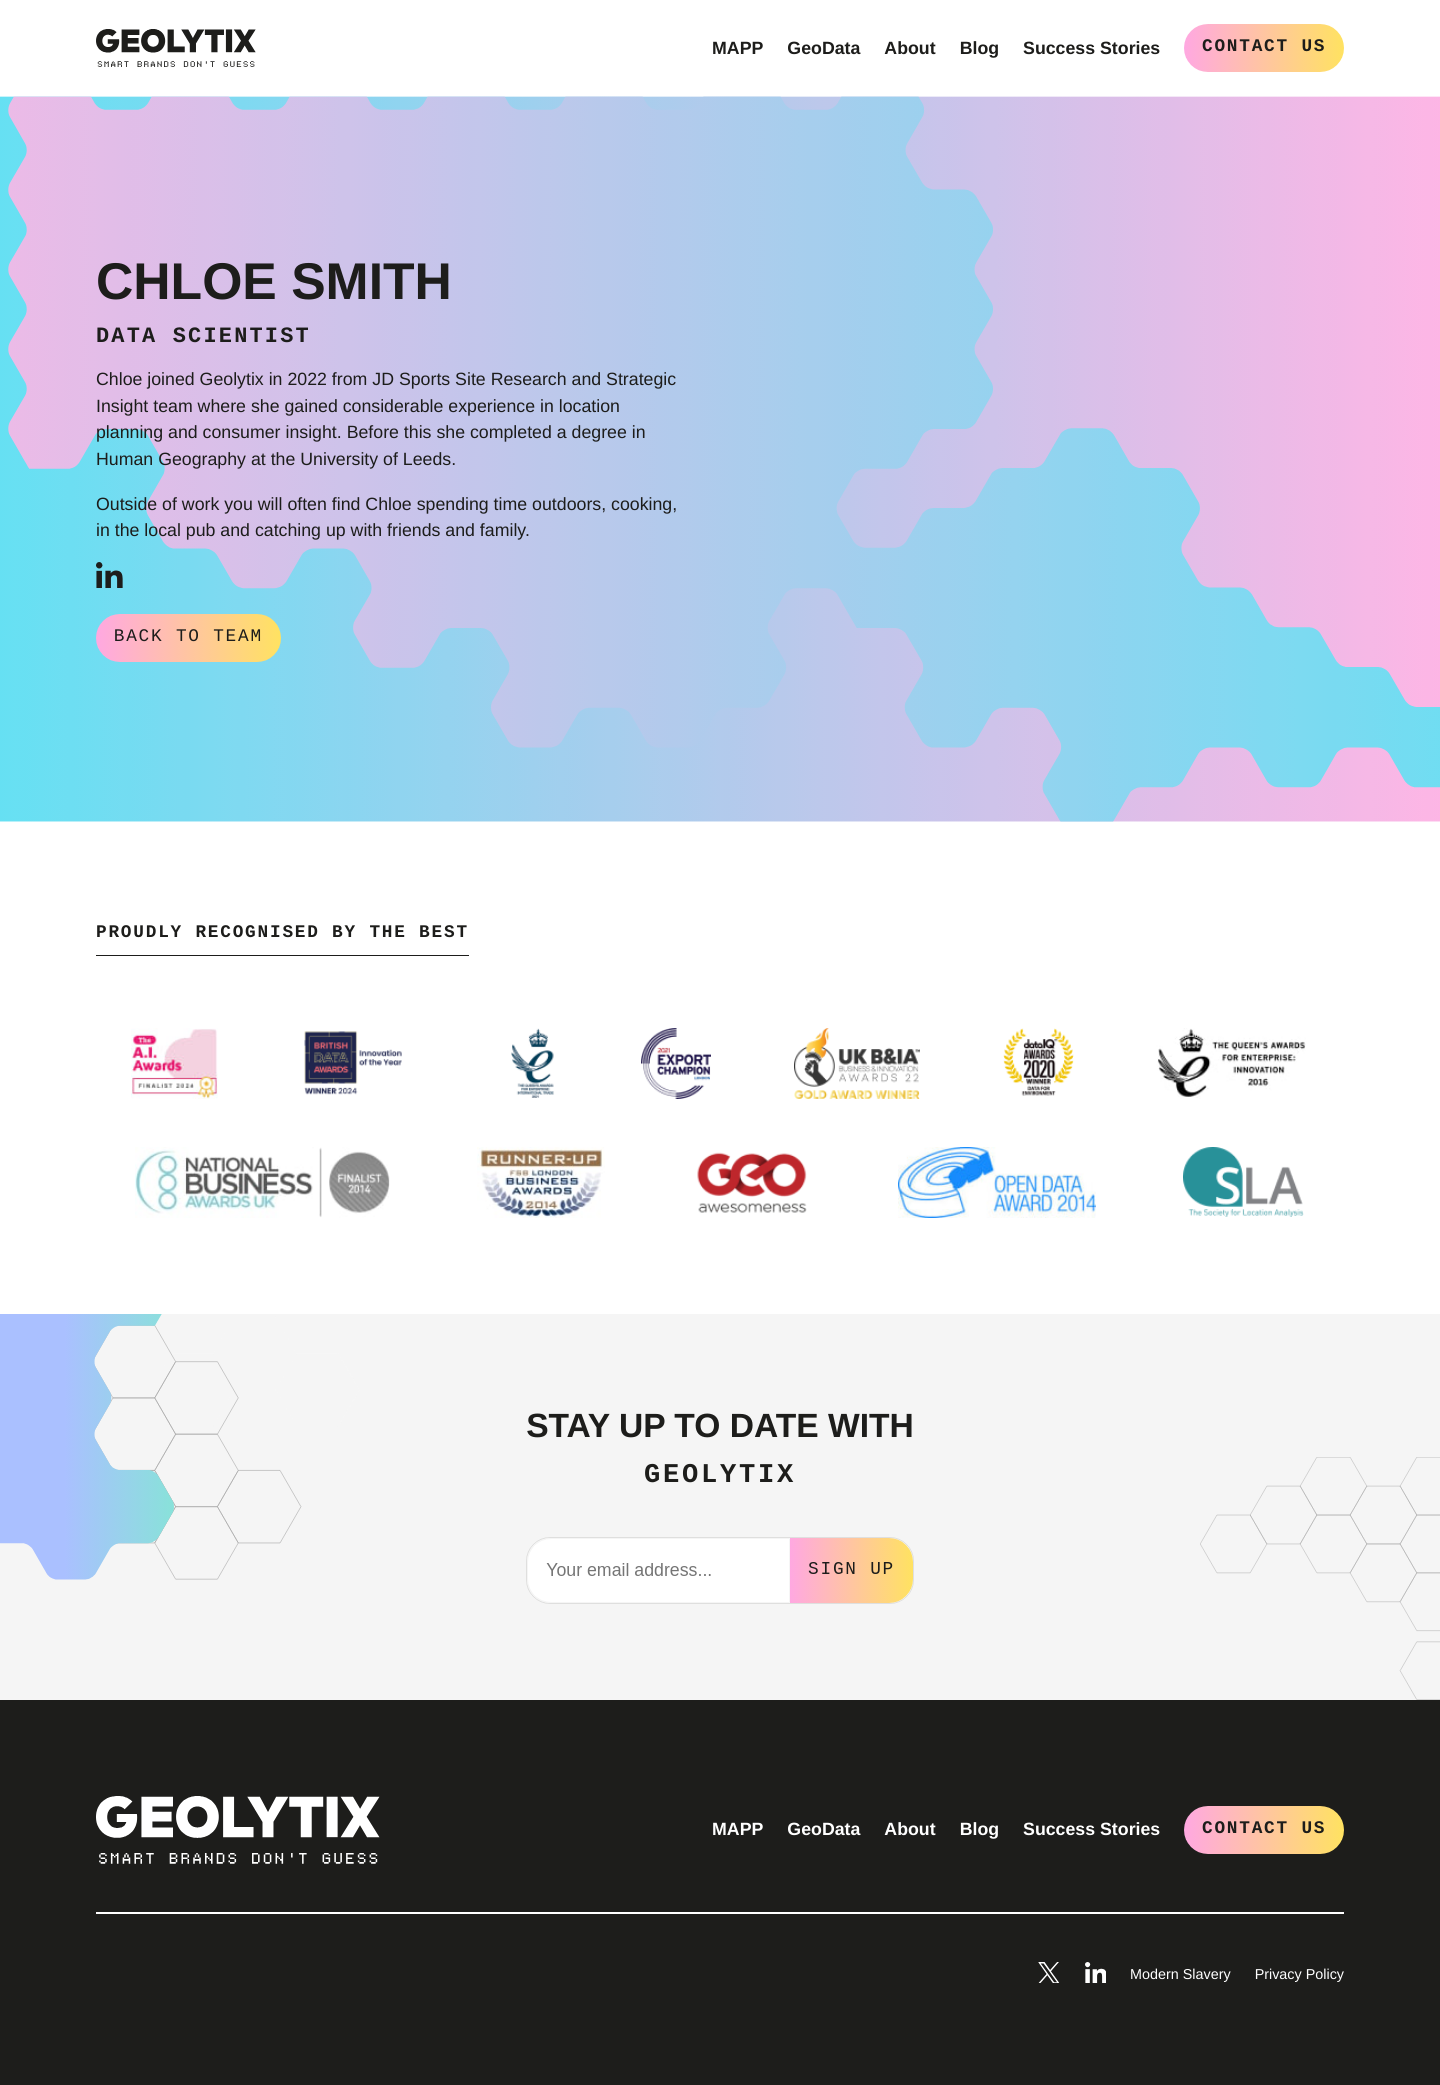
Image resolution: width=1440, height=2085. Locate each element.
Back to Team (188, 637)
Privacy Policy (1299, 1973)
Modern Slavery (1180, 1973)
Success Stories (1091, 48)
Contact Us (1264, 47)
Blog (979, 48)
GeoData (823, 48)
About (909, 48)
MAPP (737, 48)
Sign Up (851, 1567)
